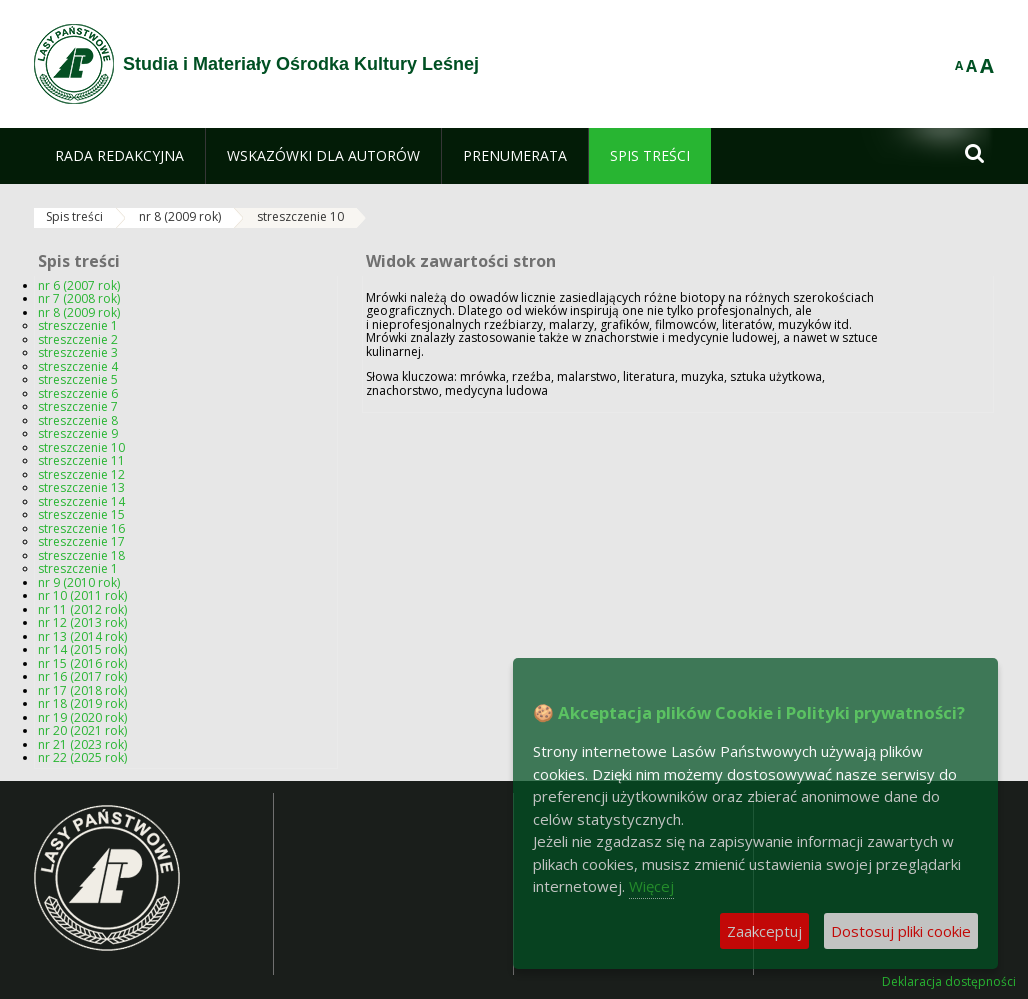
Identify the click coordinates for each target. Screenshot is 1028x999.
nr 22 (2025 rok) (82, 757)
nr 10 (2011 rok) (82, 595)
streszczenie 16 (81, 528)
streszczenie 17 (81, 541)
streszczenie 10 (300, 216)
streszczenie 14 (81, 501)
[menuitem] (119, 156)
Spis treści (74, 216)
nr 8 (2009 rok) (180, 216)
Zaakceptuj (764, 931)
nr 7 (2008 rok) (79, 298)
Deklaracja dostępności (949, 982)
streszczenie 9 (78, 433)
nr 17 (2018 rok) (82, 690)
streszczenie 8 (78, 420)
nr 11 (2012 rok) (82, 609)
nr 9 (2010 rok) (79, 582)
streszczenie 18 (81, 555)
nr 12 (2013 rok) (82, 622)
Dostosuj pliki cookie (901, 931)
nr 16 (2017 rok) (82, 676)
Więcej (651, 886)
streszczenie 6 (78, 393)
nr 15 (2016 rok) (82, 663)
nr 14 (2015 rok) (82, 649)
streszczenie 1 (78, 325)
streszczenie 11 (81, 460)
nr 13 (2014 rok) (82, 636)
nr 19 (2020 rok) (82, 717)
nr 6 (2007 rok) (79, 285)
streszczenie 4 (78, 366)
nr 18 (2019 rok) (82, 703)
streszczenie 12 (81, 474)
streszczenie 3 (78, 352)
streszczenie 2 (78, 339)
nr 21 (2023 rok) (82, 744)
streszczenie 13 (81, 487)
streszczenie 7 (78, 406)
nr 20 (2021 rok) (82, 730)
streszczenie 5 (78, 379)
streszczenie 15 (81, 514)
